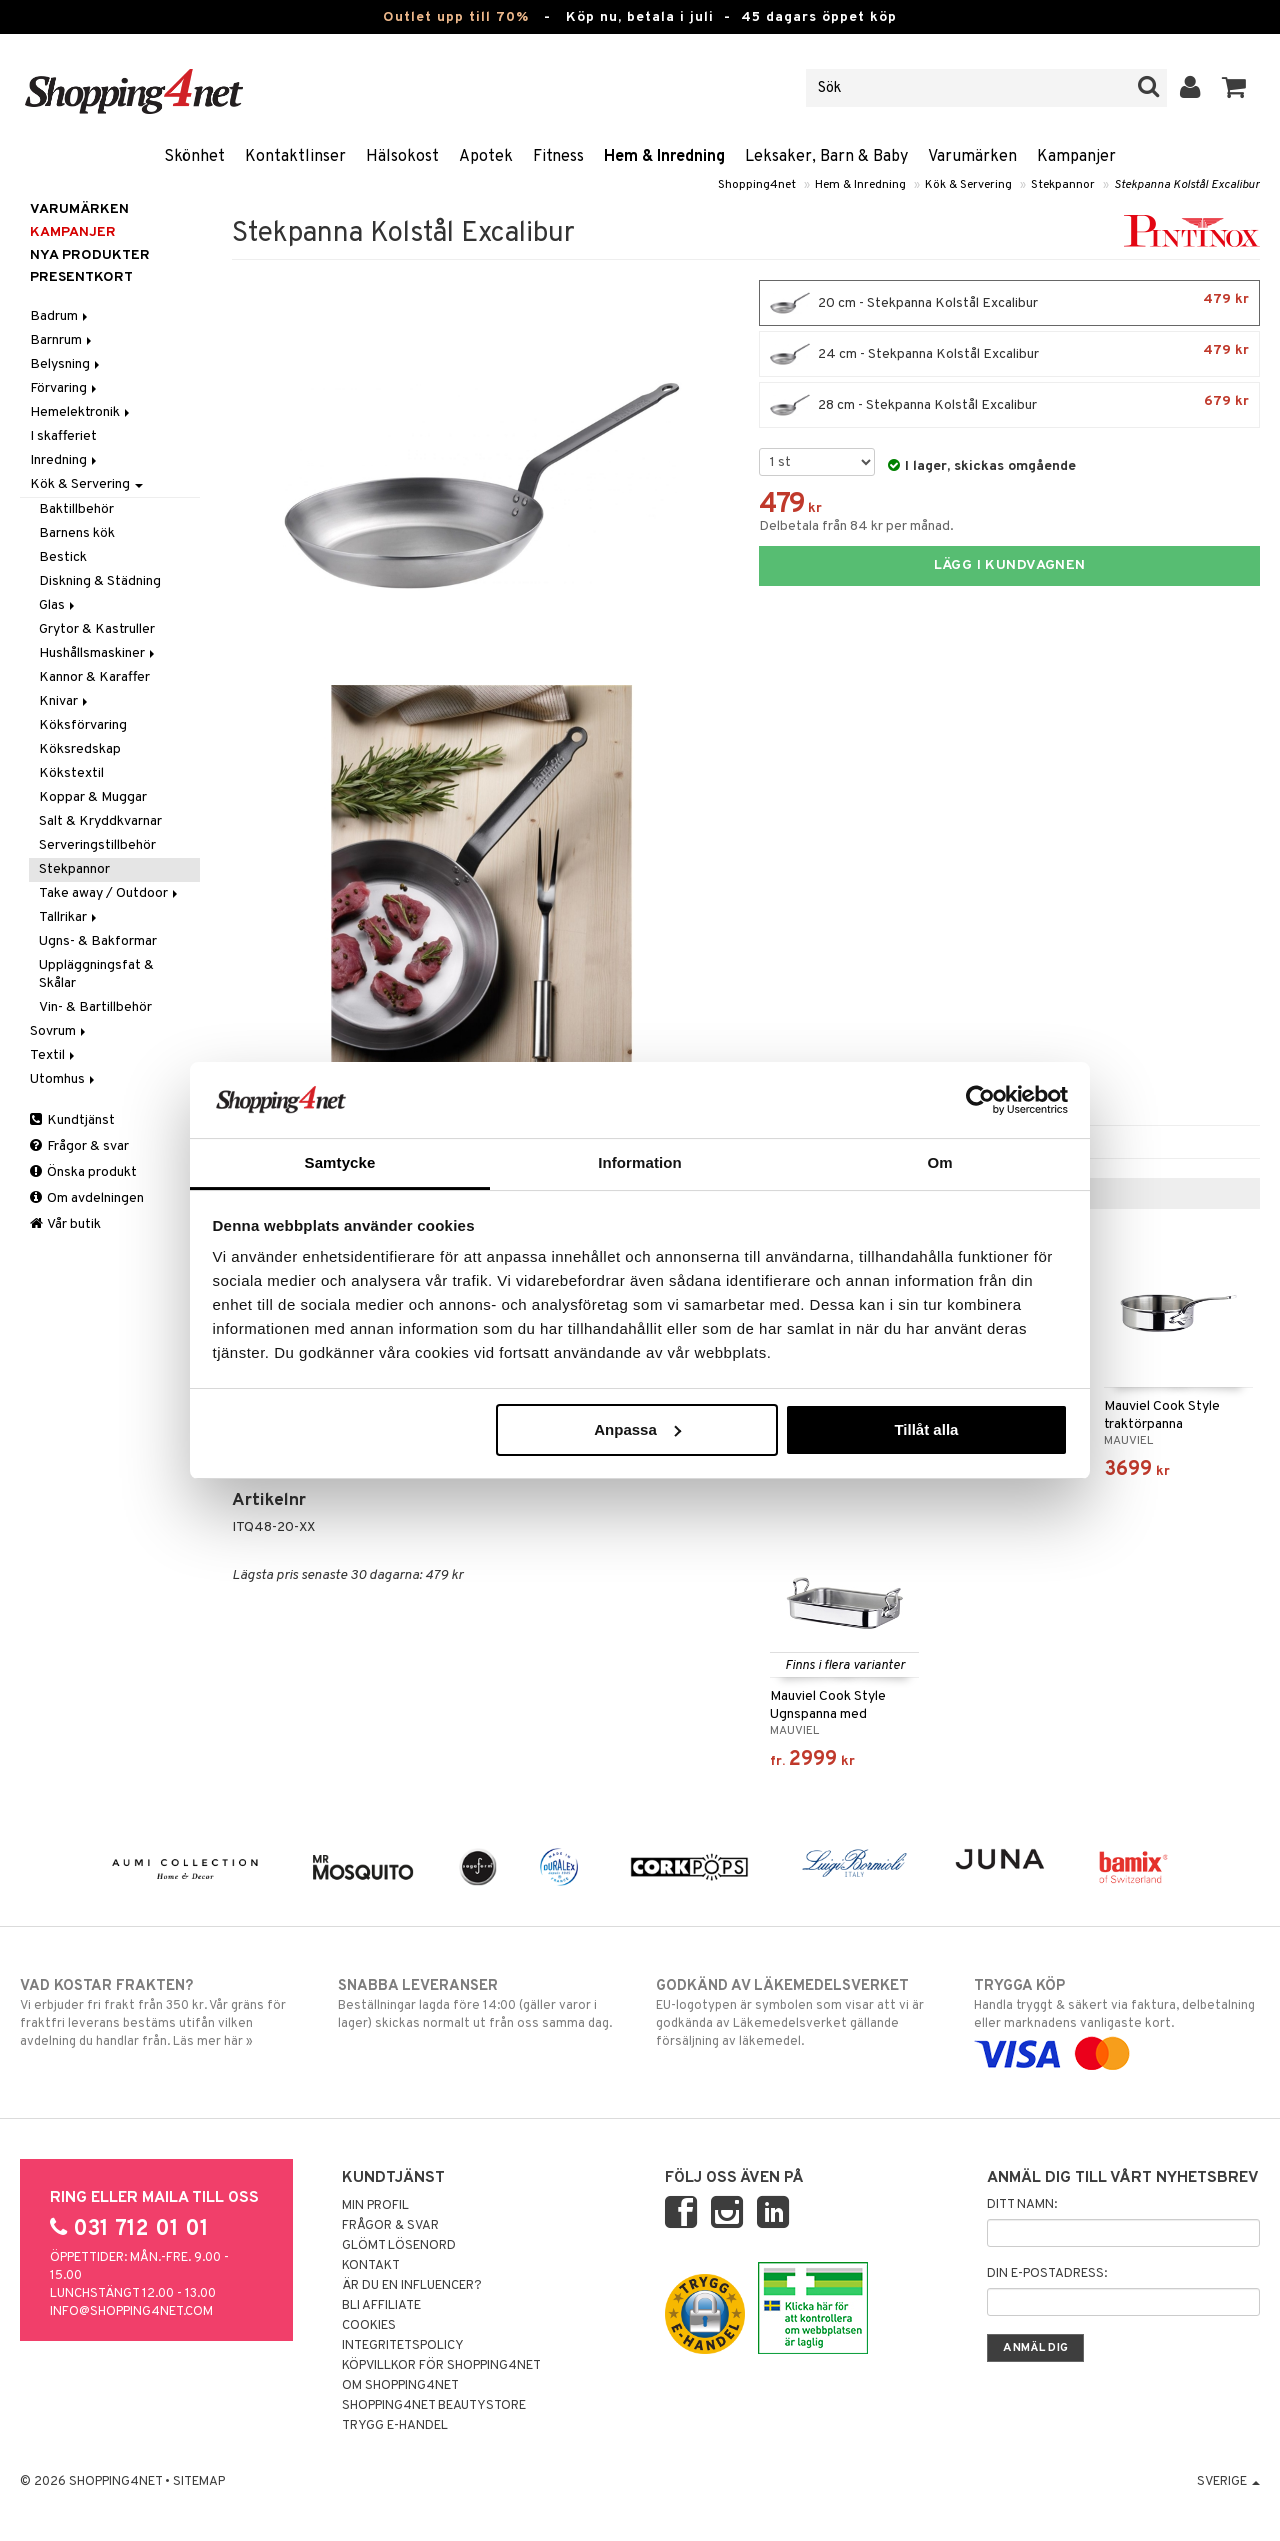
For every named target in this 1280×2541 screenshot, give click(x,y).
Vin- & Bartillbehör (95, 1007)
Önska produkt (83, 1172)
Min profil (375, 2206)
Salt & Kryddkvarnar (100, 821)
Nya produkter (90, 255)
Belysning (66, 364)
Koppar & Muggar (93, 797)
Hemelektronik (81, 412)
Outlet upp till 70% (456, 17)
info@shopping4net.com (131, 2312)
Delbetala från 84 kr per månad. (856, 526)
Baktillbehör (76, 509)
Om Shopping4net (400, 2386)
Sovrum (59, 1031)
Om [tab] (939, 1162)
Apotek (486, 157)
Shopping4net (757, 185)
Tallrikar (69, 917)
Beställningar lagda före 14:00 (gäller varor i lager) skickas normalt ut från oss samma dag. (481, 2004)
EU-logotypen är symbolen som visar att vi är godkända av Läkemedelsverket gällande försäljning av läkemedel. (799, 2013)
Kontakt (371, 2266)
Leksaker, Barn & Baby (826, 157)
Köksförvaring (83, 725)
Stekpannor (1063, 185)
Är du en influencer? (412, 2286)
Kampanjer (1076, 157)
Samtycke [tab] (340, 1162)
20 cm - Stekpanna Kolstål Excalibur (1009, 303)
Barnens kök (77, 533)
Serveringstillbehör (97, 845)
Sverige (1228, 2482)
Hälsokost (402, 157)
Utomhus (64, 1079)
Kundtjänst (72, 1120)
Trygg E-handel (395, 2426)
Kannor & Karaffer (94, 677)
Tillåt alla (926, 1429)
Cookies (369, 2326)
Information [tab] (640, 1162)
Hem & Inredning (664, 157)
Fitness (558, 157)
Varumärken (972, 157)
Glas (58, 605)
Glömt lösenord (399, 2246)
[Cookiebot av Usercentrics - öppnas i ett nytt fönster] (980, 1100)
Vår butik (65, 1224)
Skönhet (194, 157)
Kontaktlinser (295, 157)
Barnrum (62, 340)
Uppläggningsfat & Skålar (96, 974)
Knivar (65, 701)
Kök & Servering (968, 185)
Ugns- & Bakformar (98, 941)
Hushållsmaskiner (98, 653)
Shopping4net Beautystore (434, 2406)
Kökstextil (71, 773)
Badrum (60, 316)
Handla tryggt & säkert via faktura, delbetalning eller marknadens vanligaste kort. (1117, 2020)
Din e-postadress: (1047, 2274)
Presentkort (81, 277)
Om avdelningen (87, 1198)
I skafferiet (63, 436)
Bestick (63, 557)
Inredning (65, 460)
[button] (1234, 88)
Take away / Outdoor (110, 893)
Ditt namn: (1022, 2205)
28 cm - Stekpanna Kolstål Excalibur (1009, 405)
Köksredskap (80, 749)
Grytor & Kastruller (97, 629)
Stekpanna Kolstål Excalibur (1187, 185)
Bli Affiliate (381, 2306)
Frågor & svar (79, 1146)
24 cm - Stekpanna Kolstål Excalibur (1009, 354)
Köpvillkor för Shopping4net (441, 2366)
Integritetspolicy (403, 2346)
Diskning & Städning (100, 581)
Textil (54, 1055)
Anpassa (637, 1429)
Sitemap (199, 2482)
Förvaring (65, 388)
